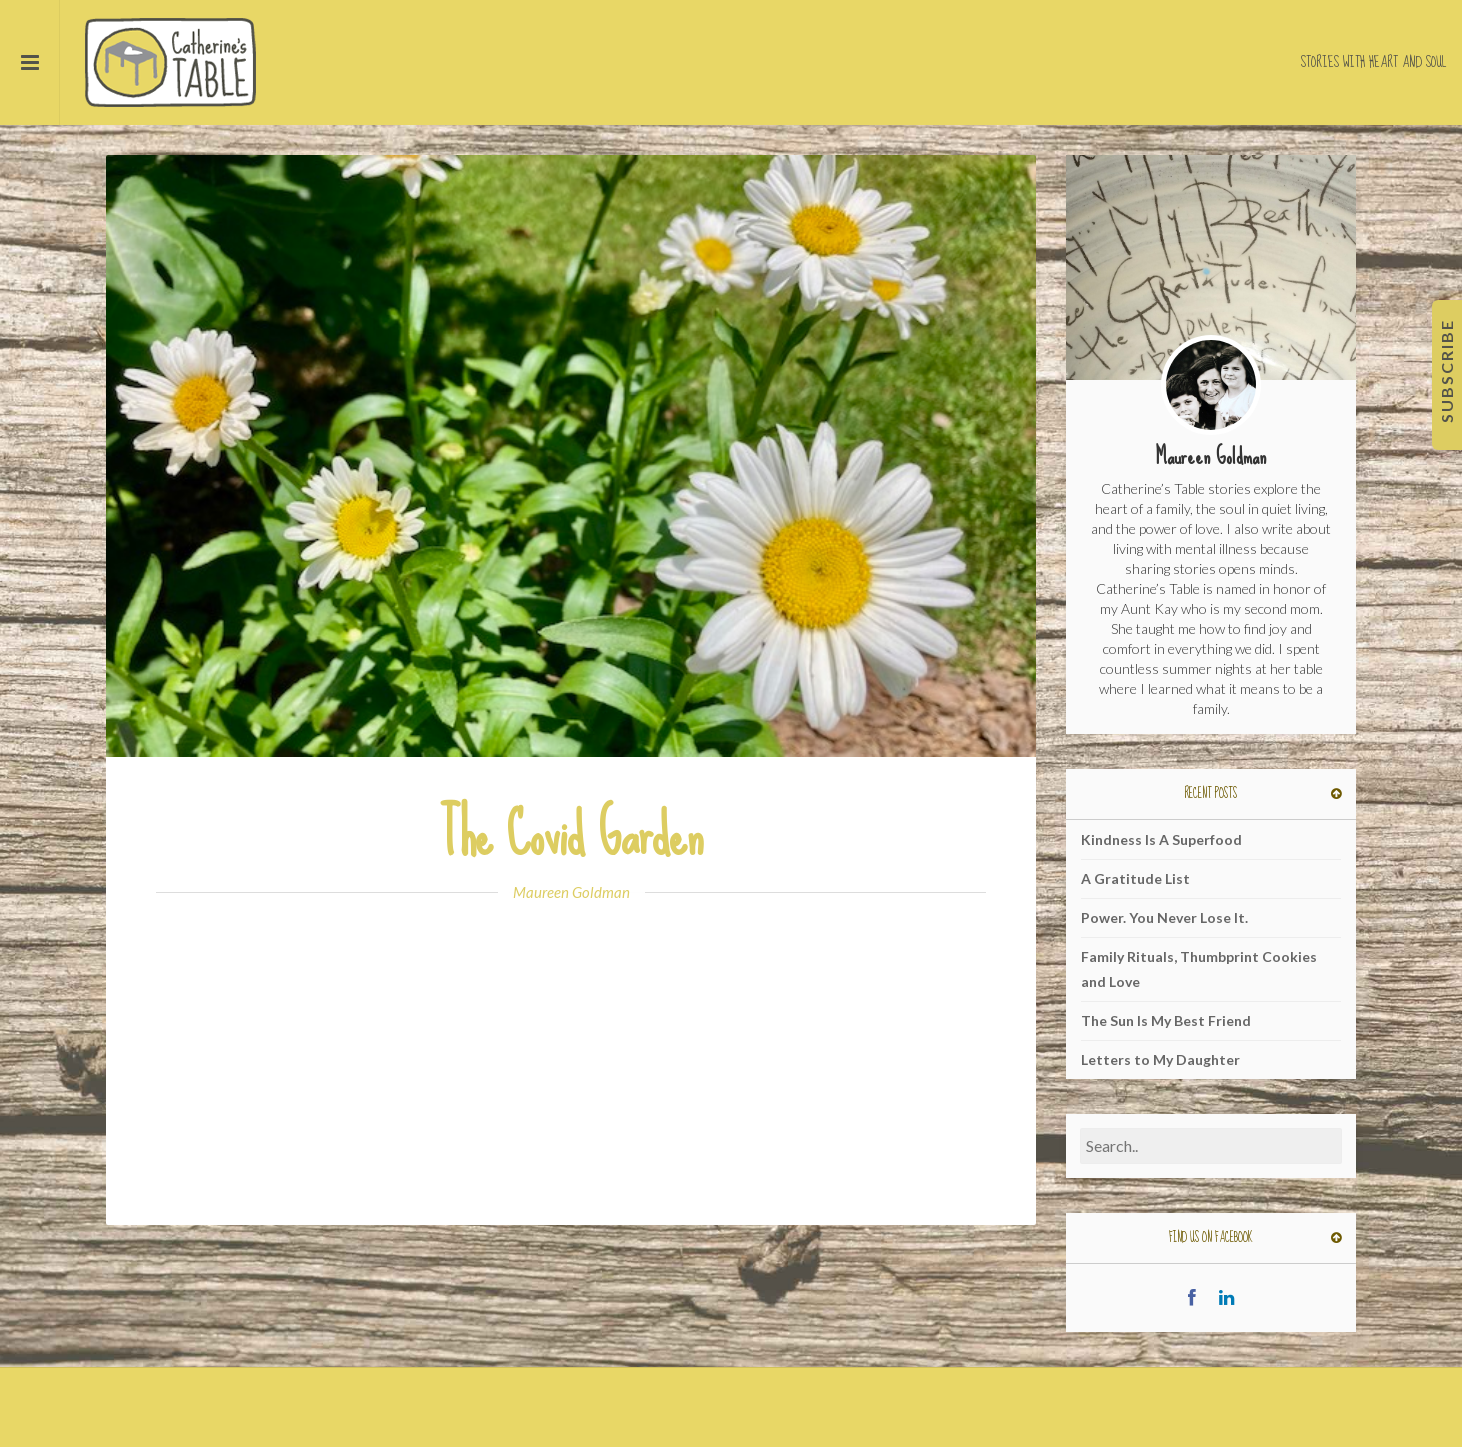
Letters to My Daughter (1160, 1059)
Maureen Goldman (571, 892)
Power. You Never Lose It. (1164, 917)
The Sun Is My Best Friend (1166, 1020)
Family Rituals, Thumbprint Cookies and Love (1199, 969)
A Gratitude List (1135, 878)
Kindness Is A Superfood (1161, 839)
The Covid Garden (571, 834)
